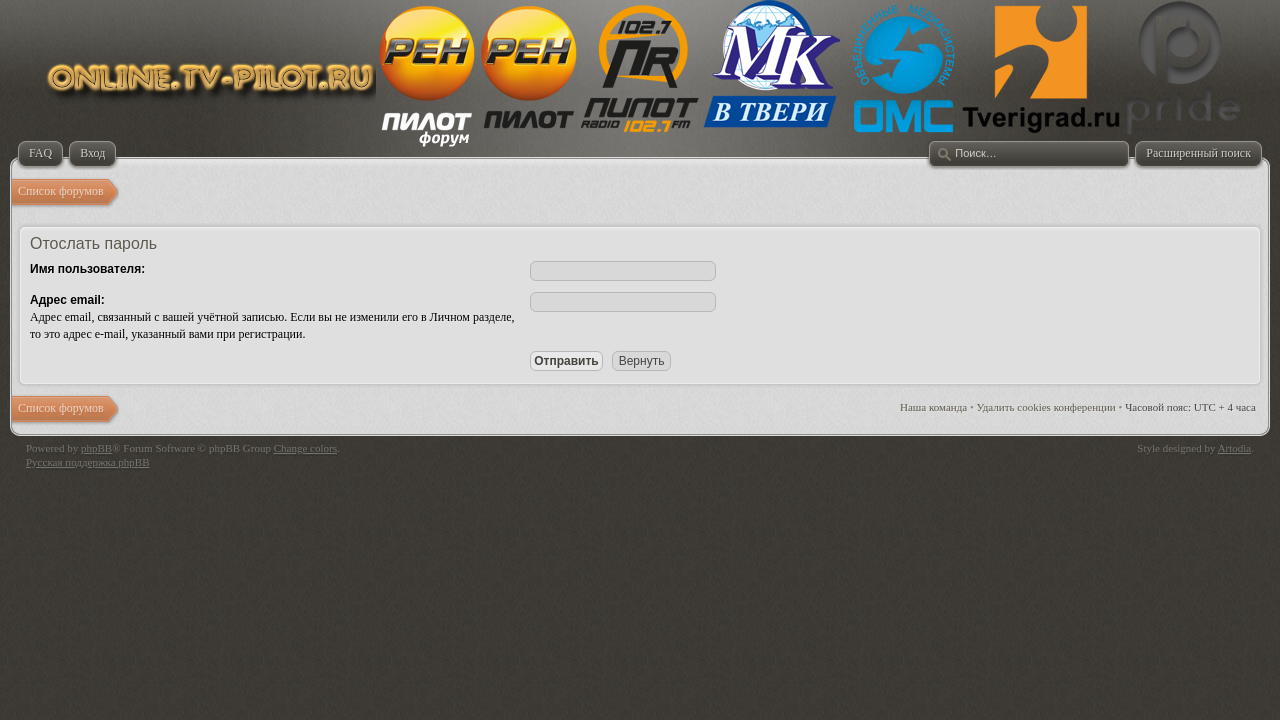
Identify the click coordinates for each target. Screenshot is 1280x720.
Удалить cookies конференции (1046, 407)
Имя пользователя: (87, 269)
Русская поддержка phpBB (87, 462)
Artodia (1235, 448)
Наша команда (933, 407)
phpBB (96, 448)
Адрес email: (67, 300)
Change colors (305, 448)
